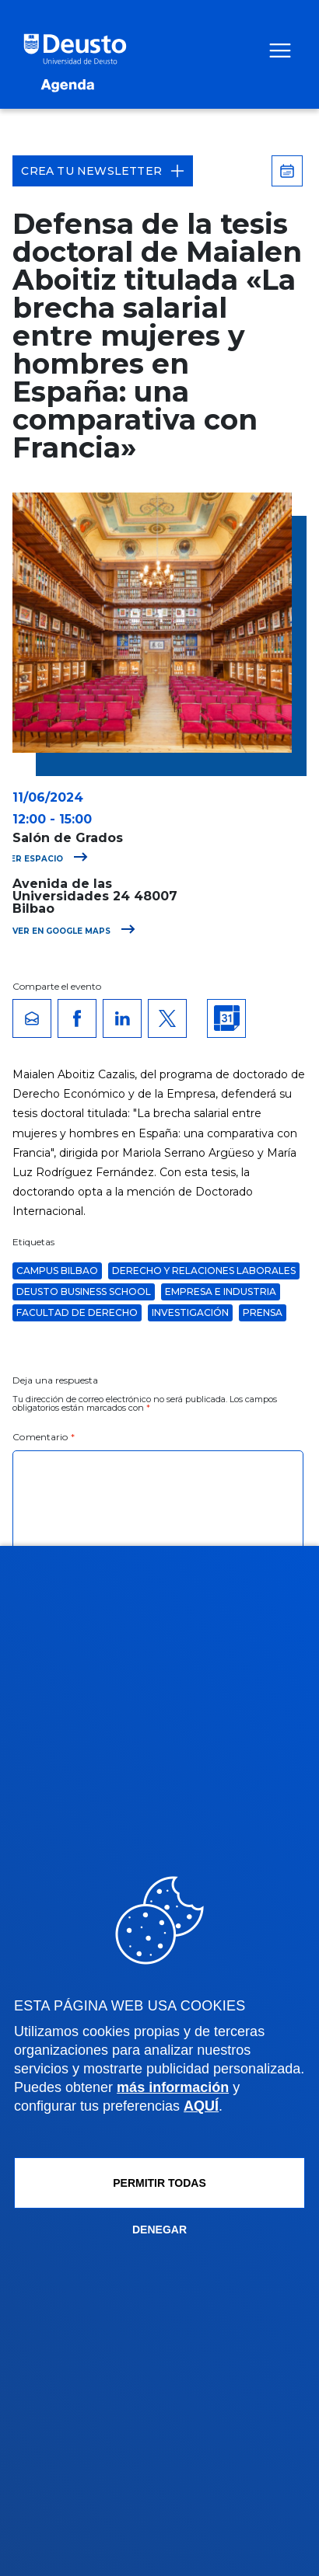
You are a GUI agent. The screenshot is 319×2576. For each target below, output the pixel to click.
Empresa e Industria (220, 1291)
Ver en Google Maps (73, 931)
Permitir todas (159, 2183)
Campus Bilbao (57, 1270)
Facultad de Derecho (77, 1312)
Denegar (159, 2229)
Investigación (190, 1312)
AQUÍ (201, 2106)
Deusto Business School (83, 1291)
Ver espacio (46, 859)
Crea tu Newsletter (102, 171)
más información (173, 2087)
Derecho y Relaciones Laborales (204, 1270)
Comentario (43, 1437)
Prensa (262, 1312)
